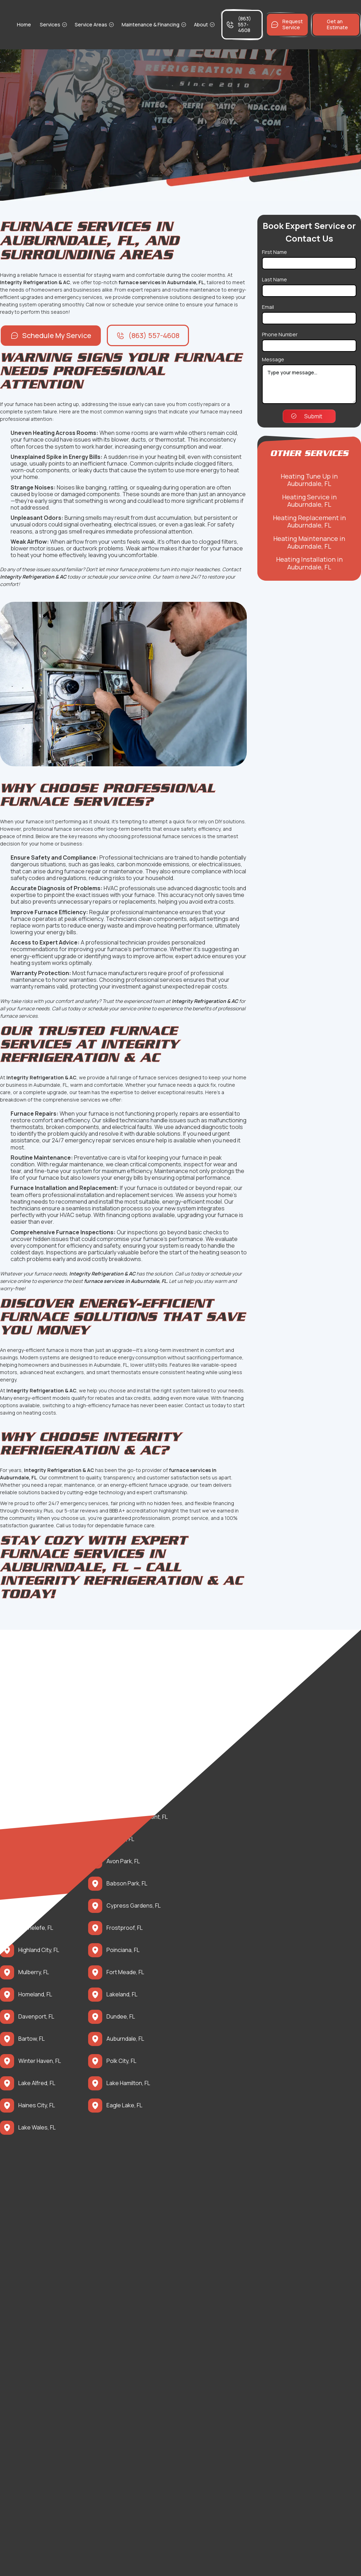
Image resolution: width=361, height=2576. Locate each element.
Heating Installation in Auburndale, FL (309, 563)
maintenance (86, 1164)
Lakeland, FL (121, 1994)
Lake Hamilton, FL (128, 2083)
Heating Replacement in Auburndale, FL (309, 521)
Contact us (198, 1405)
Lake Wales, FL (37, 2127)
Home (24, 24)
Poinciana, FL (123, 1950)
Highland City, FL (38, 1950)
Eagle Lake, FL (124, 2105)
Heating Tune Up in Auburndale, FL (309, 480)
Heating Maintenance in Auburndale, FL (309, 542)
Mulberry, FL (33, 1972)
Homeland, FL (35, 1994)
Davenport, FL (36, 2016)
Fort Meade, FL (125, 1972)
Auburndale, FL (125, 2038)
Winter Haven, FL (39, 2061)
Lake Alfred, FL (36, 2083)
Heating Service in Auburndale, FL (309, 501)
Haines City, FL (36, 2105)
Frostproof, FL (124, 1928)
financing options (128, 1215)
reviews (89, 1510)
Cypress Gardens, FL (133, 1905)
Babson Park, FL (126, 1883)
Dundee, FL (120, 2016)
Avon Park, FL (123, 1861)
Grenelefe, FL (35, 1928)
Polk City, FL (121, 2061)
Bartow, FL (31, 2038)
